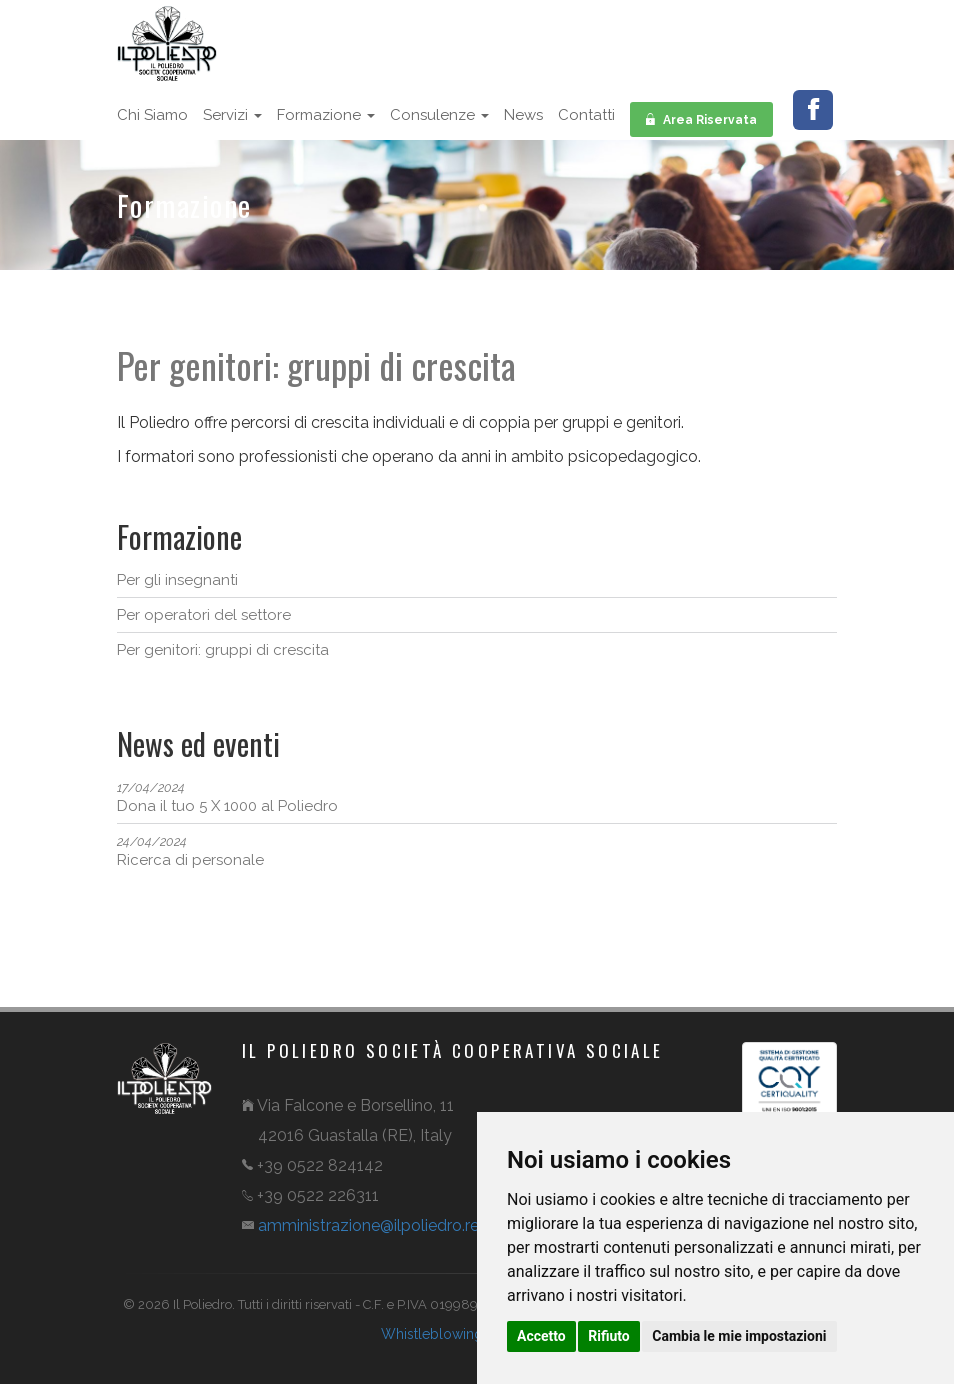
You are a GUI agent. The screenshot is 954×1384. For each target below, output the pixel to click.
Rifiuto (609, 1336)
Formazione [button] (326, 115)
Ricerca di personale (190, 851)
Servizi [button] (232, 115)
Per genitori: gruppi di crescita (223, 650)
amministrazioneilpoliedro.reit (374, 1225)
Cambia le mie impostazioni (739, 1336)
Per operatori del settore (204, 615)
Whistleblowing (432, 1334)
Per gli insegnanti (177, 580)
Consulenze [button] (439, 115)
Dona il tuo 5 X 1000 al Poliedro (227, 797)
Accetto (541, 1336)
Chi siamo (152, 115)
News (523, 115)
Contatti (586, 115)
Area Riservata (701, 118)
